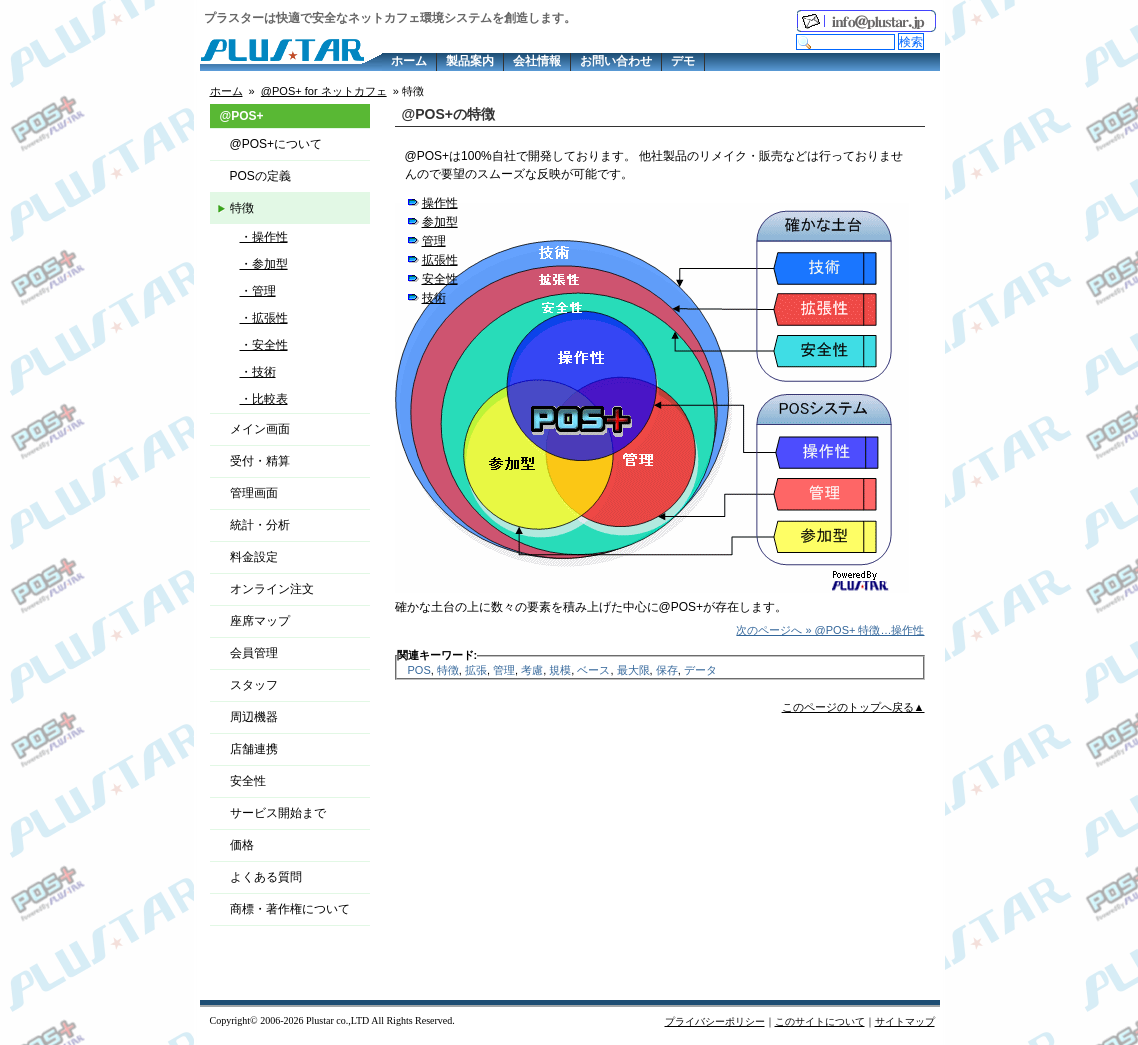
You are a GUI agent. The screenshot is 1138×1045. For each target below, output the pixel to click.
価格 (242, 845)
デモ (683, 61)
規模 (560, 670)
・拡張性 (264, 318)
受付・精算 (260, 461)
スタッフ (254, 685)
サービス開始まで (278, 813)
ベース (593, 670)
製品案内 (470, 61)
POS (419, 670)
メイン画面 (260, 429)
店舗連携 (254, 749)
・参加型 (264, 264)
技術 (434, 298)
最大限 (633, 670)
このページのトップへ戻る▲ (853, 707)
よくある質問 (266, 877)
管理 (434, 241)
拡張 (476, 670)
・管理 (258, 291)
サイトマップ (905, 1021)
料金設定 (254, 557)
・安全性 (264, 345)
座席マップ (260, 621)
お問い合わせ (616, 61)
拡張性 (440, 260)
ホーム (409, 61)
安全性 (440, 279)
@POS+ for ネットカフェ (324, 91)
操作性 (440, 203)
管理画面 (254, 493)
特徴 (448, 670)
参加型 (440, 222)
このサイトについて (820, 1021)
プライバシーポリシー (715, 1021)
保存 (667, 670)
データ (700, 670)
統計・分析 (260, 525)
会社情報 (537, 61)
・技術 (258, 372)
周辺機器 (254, 717)
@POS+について (276, 144)
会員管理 (254, 653)
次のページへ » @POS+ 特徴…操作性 (830, 630)
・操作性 (264, 237)
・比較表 (264, 399)
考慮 (532, 670)
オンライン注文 (272, 589)
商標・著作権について (290, 909)
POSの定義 (260, 176)
